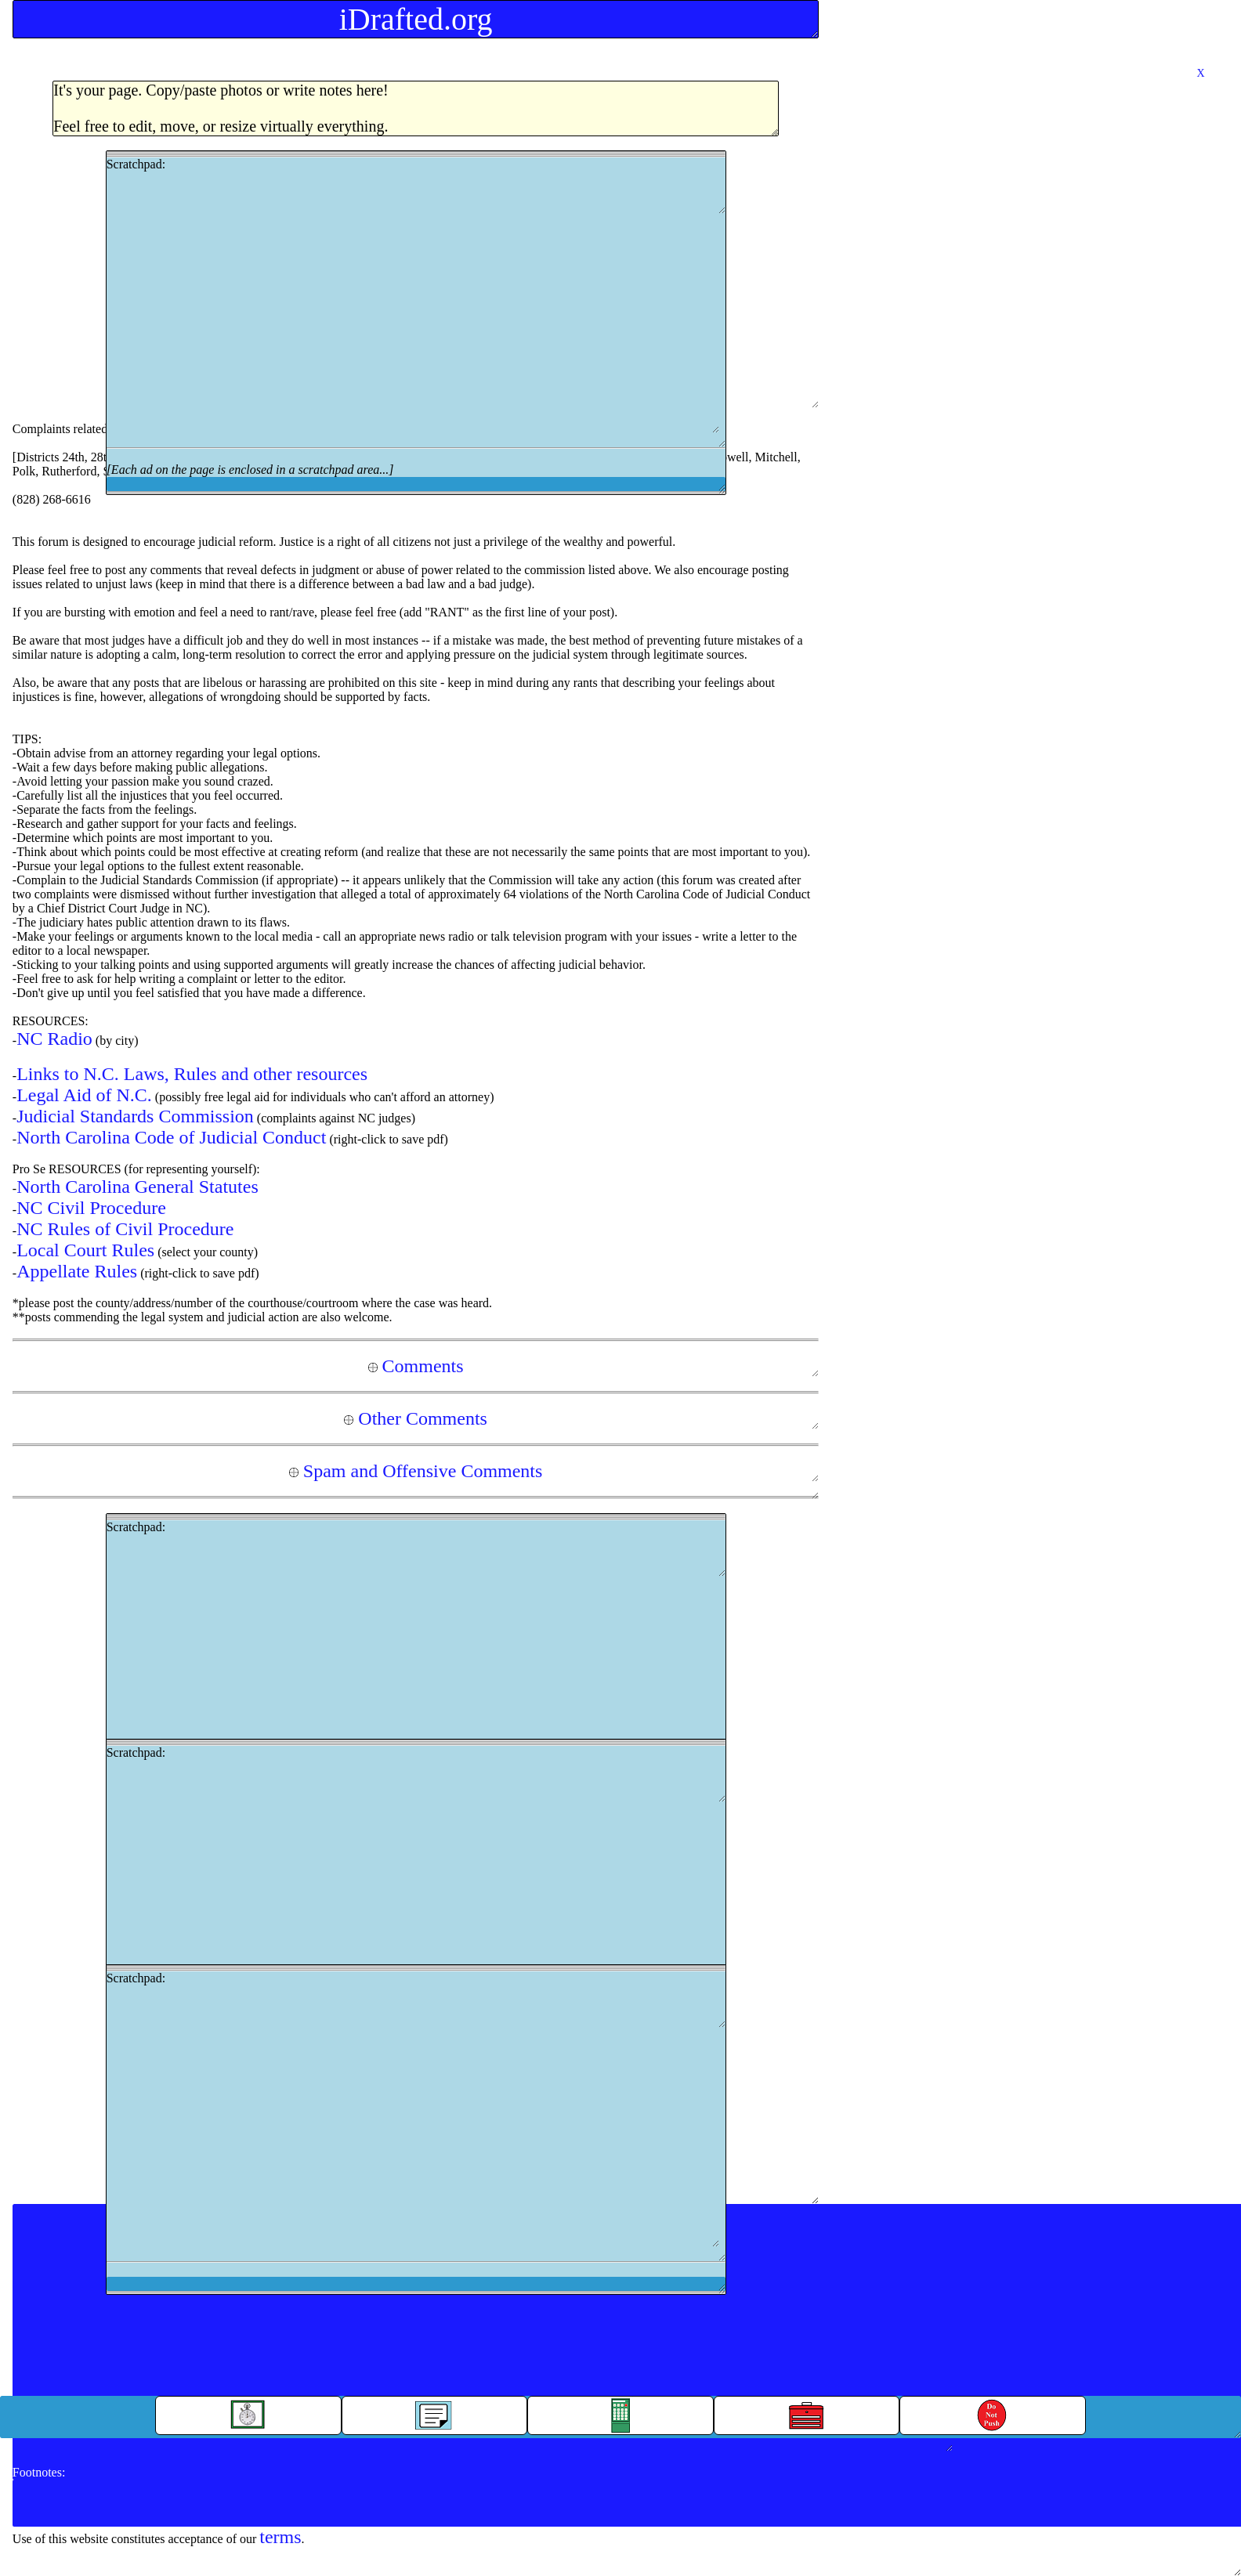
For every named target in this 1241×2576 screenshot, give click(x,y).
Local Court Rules (85, 1250)
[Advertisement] (413, 323)
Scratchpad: (416, 322)
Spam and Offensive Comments (416, 1471)
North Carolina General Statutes (137, 1186)
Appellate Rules (76, 1271)
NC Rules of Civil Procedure (124, 1229)
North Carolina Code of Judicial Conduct (171, 1137)
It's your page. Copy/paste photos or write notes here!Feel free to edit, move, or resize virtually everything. (220, 108)
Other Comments (415, 1418)
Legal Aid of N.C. (84, 1095)
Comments (416, 1366)
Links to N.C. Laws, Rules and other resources (191, 1074)
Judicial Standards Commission (135, 1116)
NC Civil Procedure (91, 1208)
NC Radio (54, 1038)
